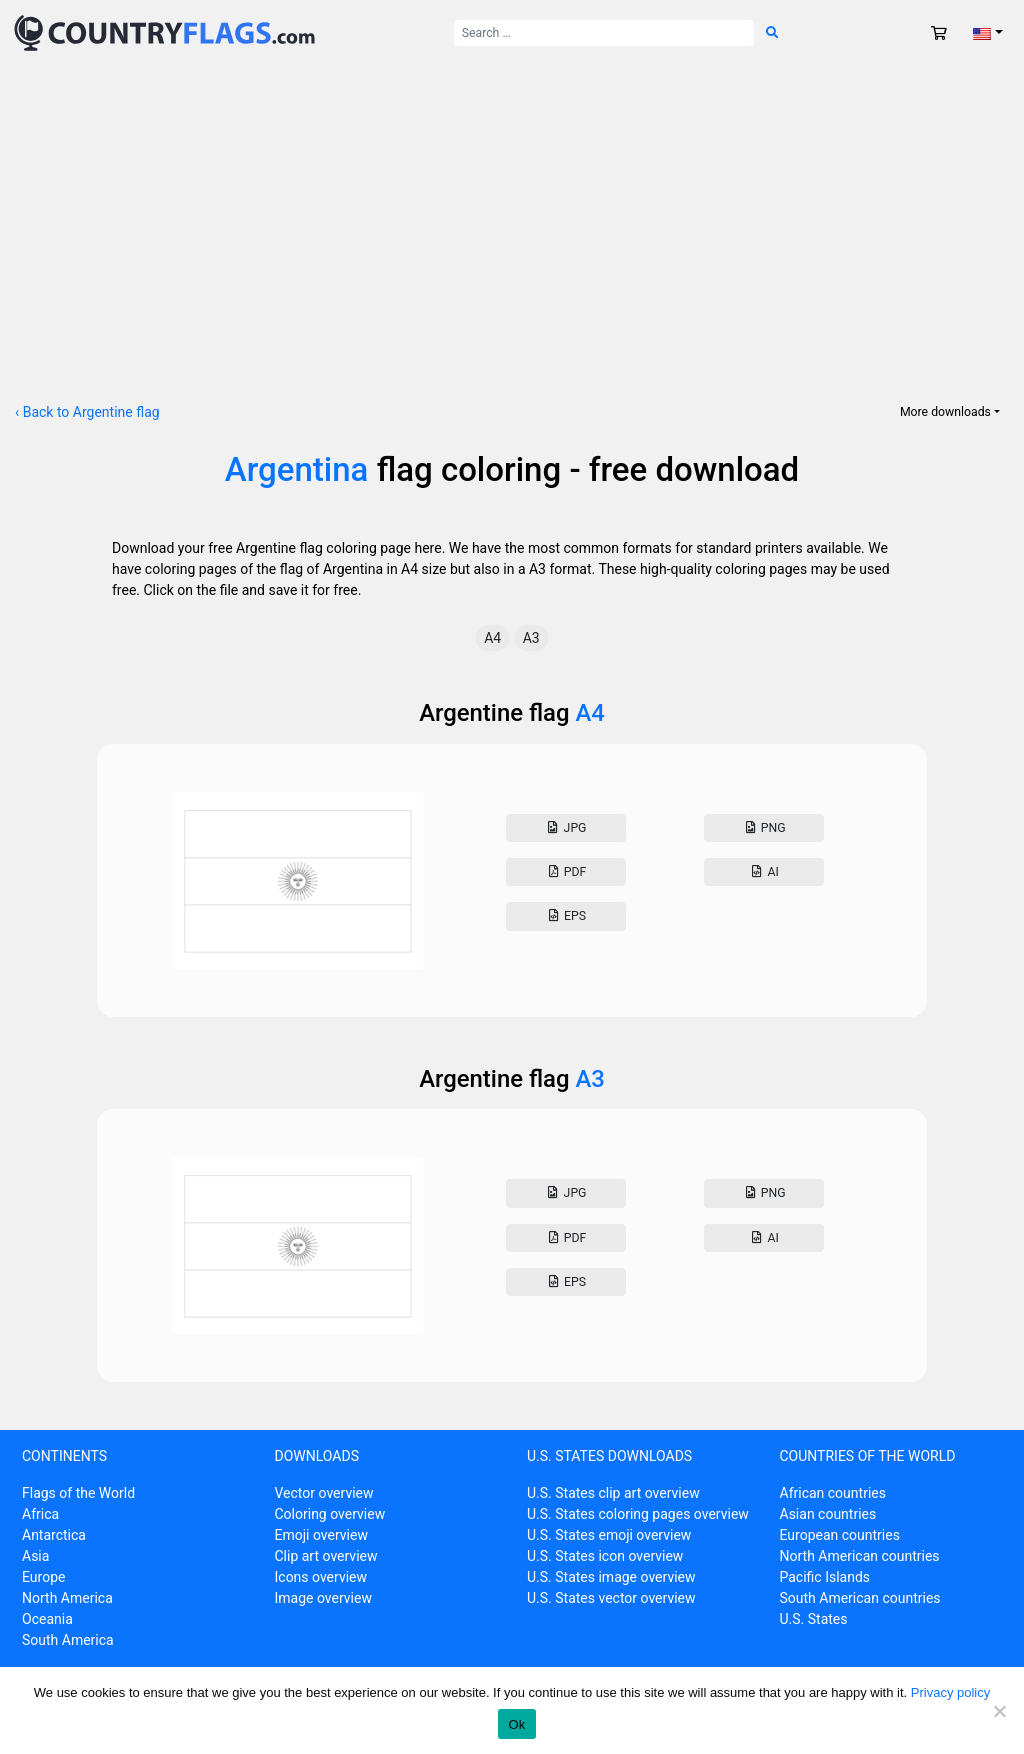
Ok (516, 1724)
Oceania (47, 1619)
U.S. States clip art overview (613, 1493)
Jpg (565, 828)
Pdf (565, 872)
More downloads (945, 412)
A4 (492, 638)
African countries (833, 1493)
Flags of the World (78, 1493)
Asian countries (828, 1514)
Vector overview (324, 1493)
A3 (531, 638)
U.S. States (814, 1619)
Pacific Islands (825, 1577)
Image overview (323, 1598)
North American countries (860, 1556)
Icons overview (321, 1577)
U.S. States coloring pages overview (638, 1514)
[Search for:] (604, 33)
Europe (43, 1577)
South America (68, 1640)
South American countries (860, 1598)
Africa (40, 1514)
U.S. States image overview (611, 1577)
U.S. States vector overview (611, 1598)
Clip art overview (326, 1556)
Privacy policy (950, 1692)
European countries (840, 1535)
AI (764, 872)
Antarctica (54, 1535)
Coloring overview (330, 1514)
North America (67, 1598)
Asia (35, 1556)
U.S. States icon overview (605, 1556)
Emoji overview (321, 1535)
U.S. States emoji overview (609, 1535)
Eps (566, 916)
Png (763, 828)
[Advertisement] (512, 216)
